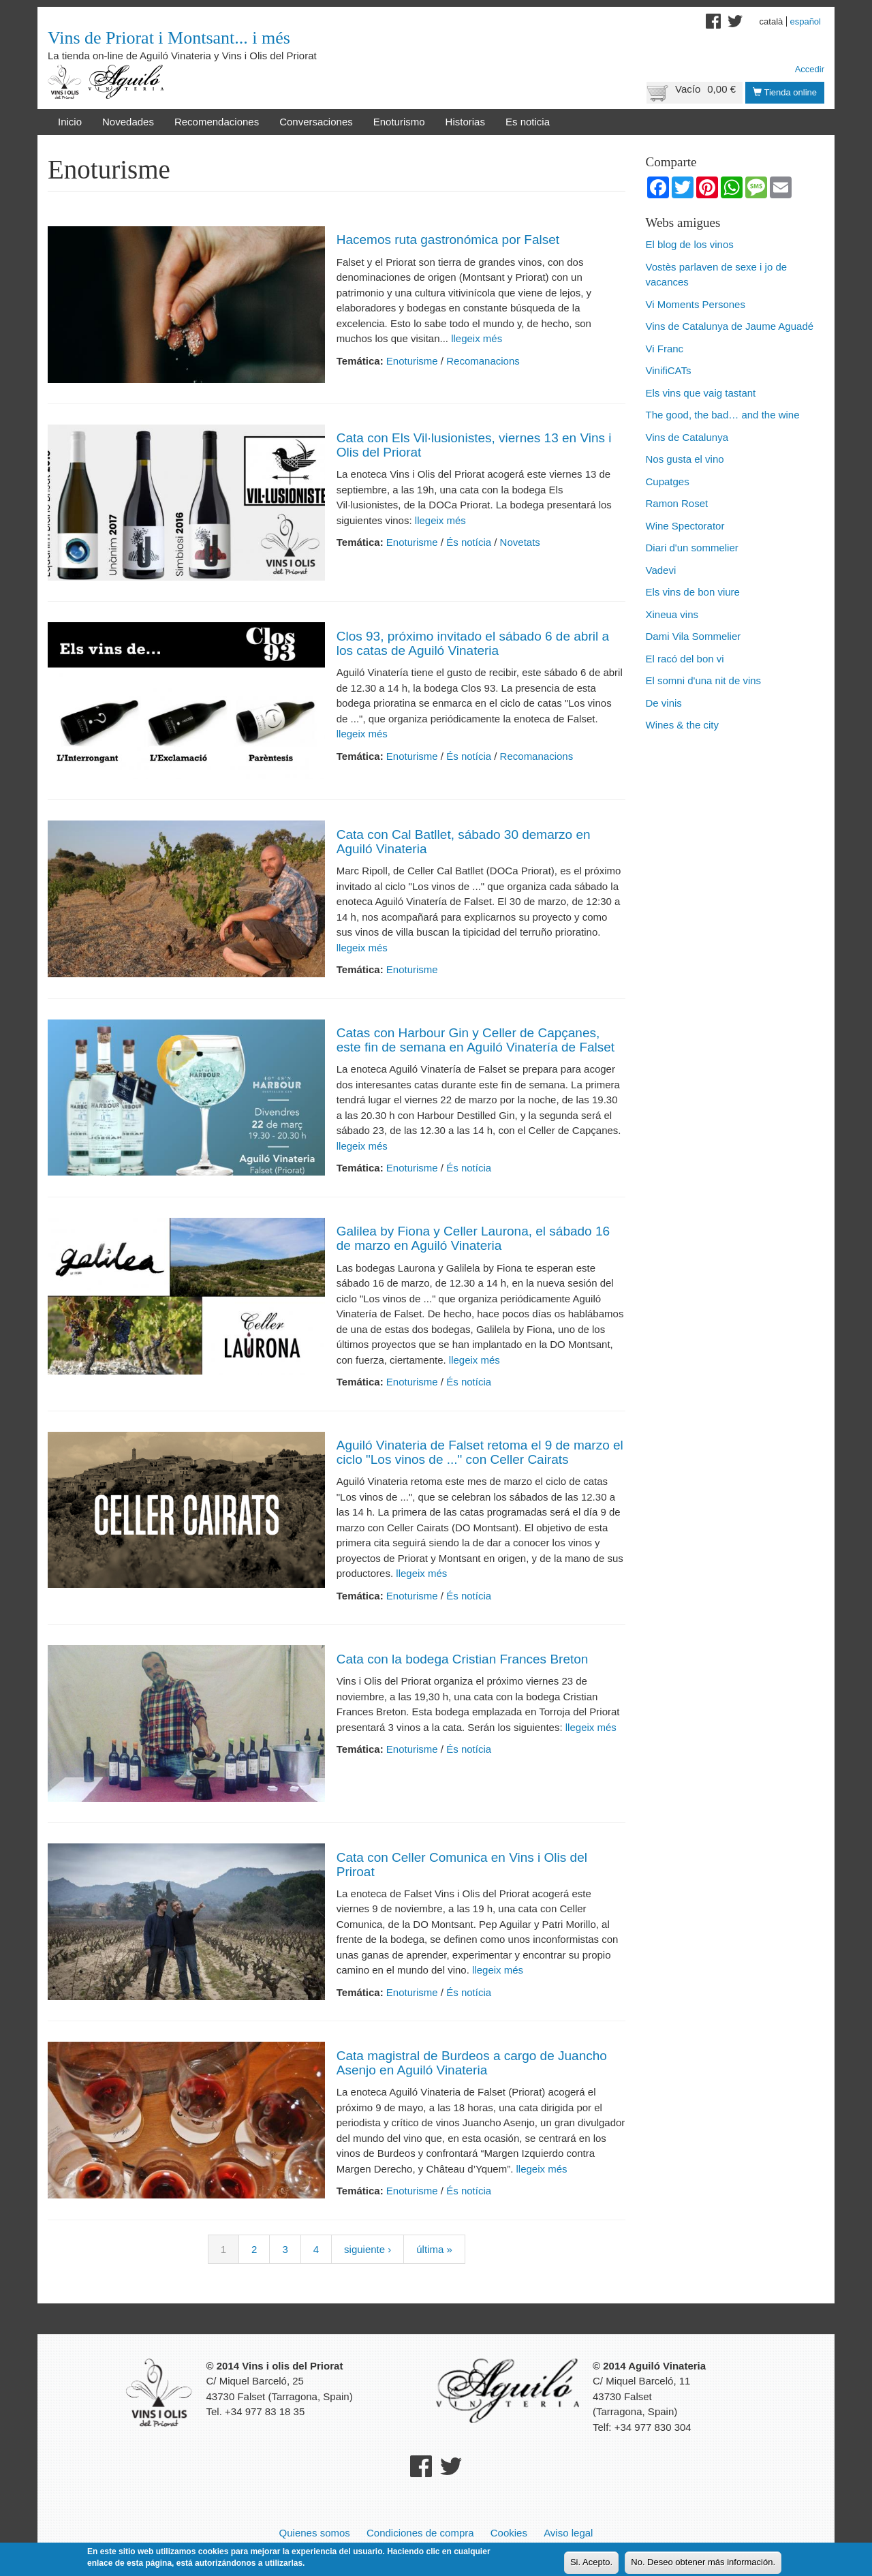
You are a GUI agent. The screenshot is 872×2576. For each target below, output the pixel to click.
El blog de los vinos (690, 244)
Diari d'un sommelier (692, 547)
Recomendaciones (216, 121)
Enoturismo (399, 121)
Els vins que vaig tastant (701, 393)
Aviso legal (568, 2533)
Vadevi (661, 570)
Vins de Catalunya (687, 437)
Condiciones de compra (420, 2533)
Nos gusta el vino (685, 459)
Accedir (809, 69)
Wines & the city (682, 725)
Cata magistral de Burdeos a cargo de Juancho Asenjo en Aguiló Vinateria (472, 2063)
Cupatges (667, 481)
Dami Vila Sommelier (693, 636)
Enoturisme (412, 361)
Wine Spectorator (685, 526)
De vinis (664, 703)
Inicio (70, 121)
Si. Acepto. (591, 2563)
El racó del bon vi (685, 658)
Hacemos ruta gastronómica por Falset (448, 239)
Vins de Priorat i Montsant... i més (169, 38)
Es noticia (527, 121)
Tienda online (785, 92)
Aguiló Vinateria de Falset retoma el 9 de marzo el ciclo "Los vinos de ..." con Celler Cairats (480, 1452)
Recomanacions (483, 361)
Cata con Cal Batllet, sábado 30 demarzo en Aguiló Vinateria (464, 841)
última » (434, 2249)
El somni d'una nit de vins (704, 680)
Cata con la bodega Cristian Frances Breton (463, 1659)
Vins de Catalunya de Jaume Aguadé (730, 326)
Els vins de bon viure (693, 592)
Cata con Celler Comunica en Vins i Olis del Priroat (462, 1864)
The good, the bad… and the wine (723, 414)
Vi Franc (665, 348)
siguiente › (367, 2249)
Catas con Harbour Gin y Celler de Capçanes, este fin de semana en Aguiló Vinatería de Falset (475, 1040)
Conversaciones (316, 121)
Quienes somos (314, 2533)
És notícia (468, 542)
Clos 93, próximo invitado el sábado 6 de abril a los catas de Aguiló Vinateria (473, 643)
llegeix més (475, 338)
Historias (465, 121)
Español (805, 21)
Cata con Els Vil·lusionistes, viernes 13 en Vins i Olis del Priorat (474, 445)
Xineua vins (672, 614)
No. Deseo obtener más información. (703, 2563)
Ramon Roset (677, 503)
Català (771, 21)
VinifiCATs (668, 370)
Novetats (520, 542)
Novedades (128, 121)
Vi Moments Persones (695, 304)
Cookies (508, 2533)
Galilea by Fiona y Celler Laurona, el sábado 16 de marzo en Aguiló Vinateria (473, 1238)
